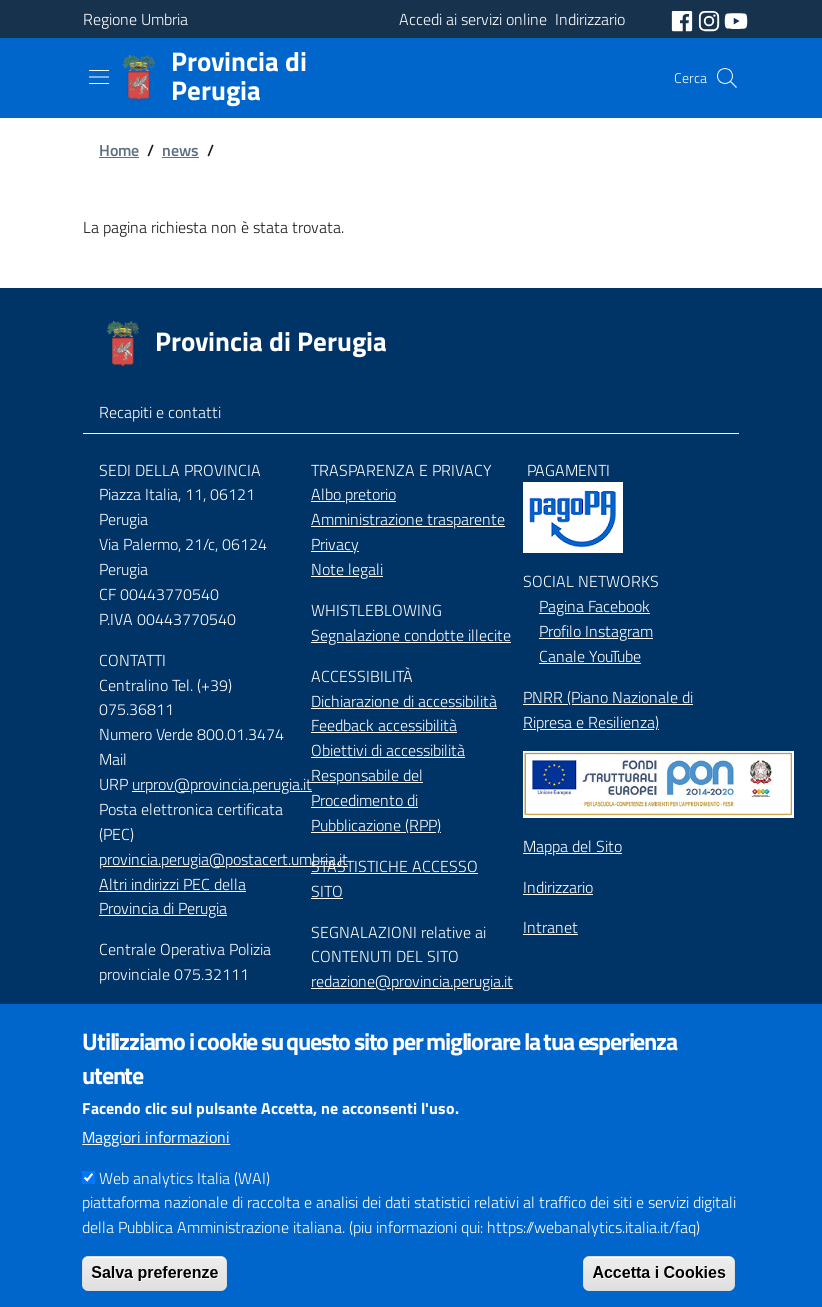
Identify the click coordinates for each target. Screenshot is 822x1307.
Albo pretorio (353, 494)
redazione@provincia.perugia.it (412, 981)
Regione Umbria (135, 19)
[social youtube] (736, 19)
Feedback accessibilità (384, 725)
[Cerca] (727, 78)
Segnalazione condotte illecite (411, 635)
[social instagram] (711, 19)
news (180, 150)
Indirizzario (558, 887)
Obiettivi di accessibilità (388, 750)
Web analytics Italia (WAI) (184, 1208)
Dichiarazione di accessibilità (404, 701)
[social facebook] (684, 19)
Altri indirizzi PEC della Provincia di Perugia (172, 896)
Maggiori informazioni (156, 1167)
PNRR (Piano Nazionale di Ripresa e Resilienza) (608, 709)
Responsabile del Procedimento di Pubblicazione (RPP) (376, 800)
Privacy (335, 544)
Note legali (347, 569)
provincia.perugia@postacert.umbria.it (223, 859)
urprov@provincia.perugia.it (222, 784)
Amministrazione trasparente (408, 519)
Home (119, 150)
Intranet (550, 927)
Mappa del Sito (572, 846)
